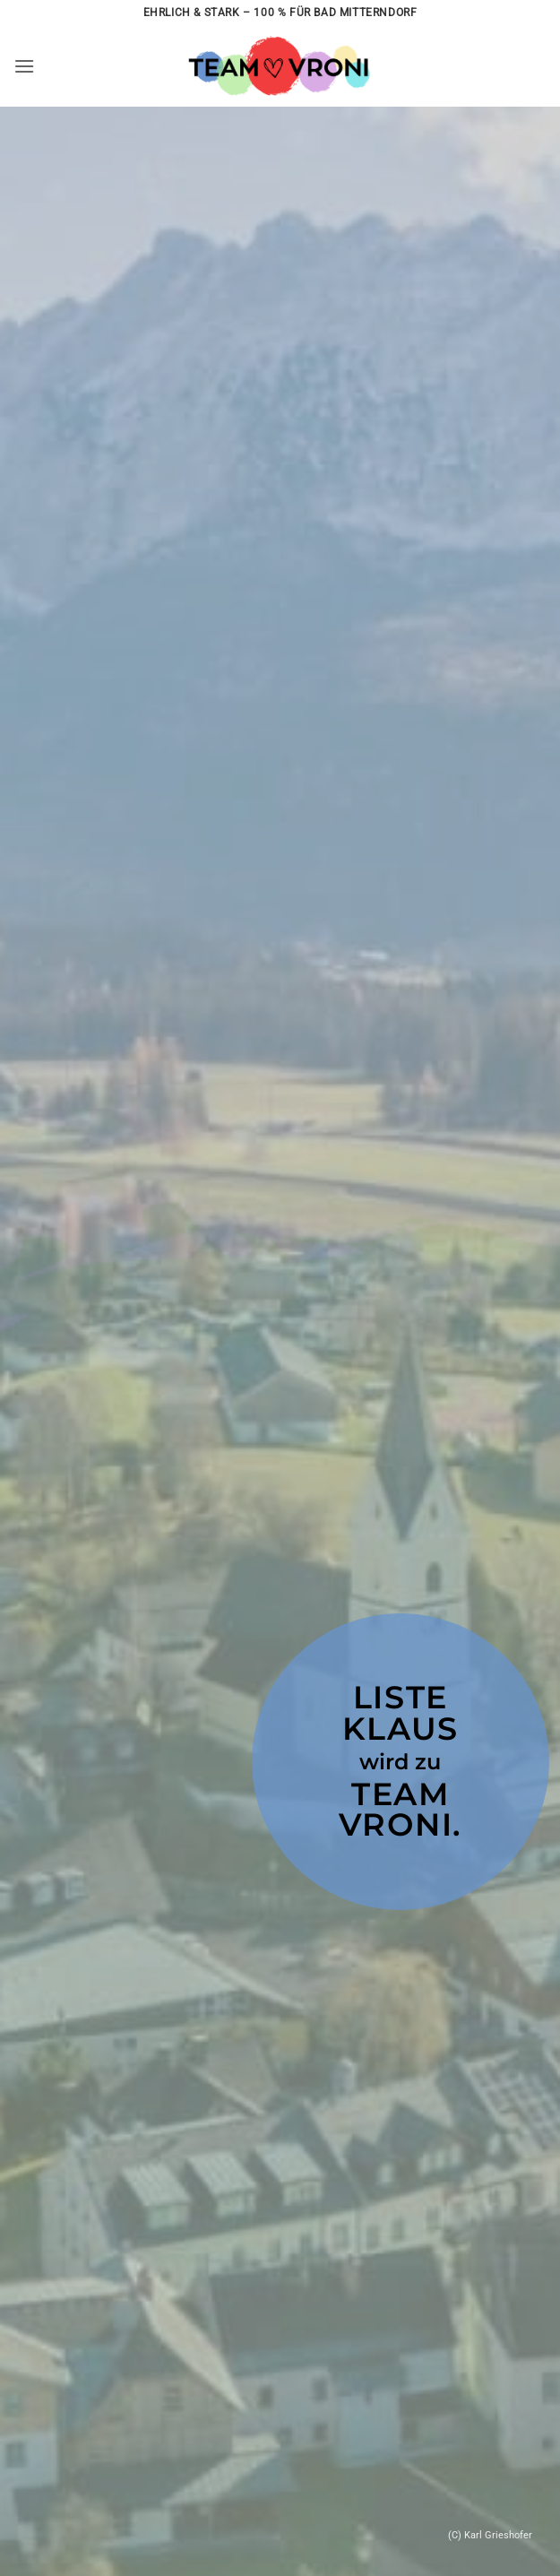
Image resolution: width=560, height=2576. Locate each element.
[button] (24, 66)
